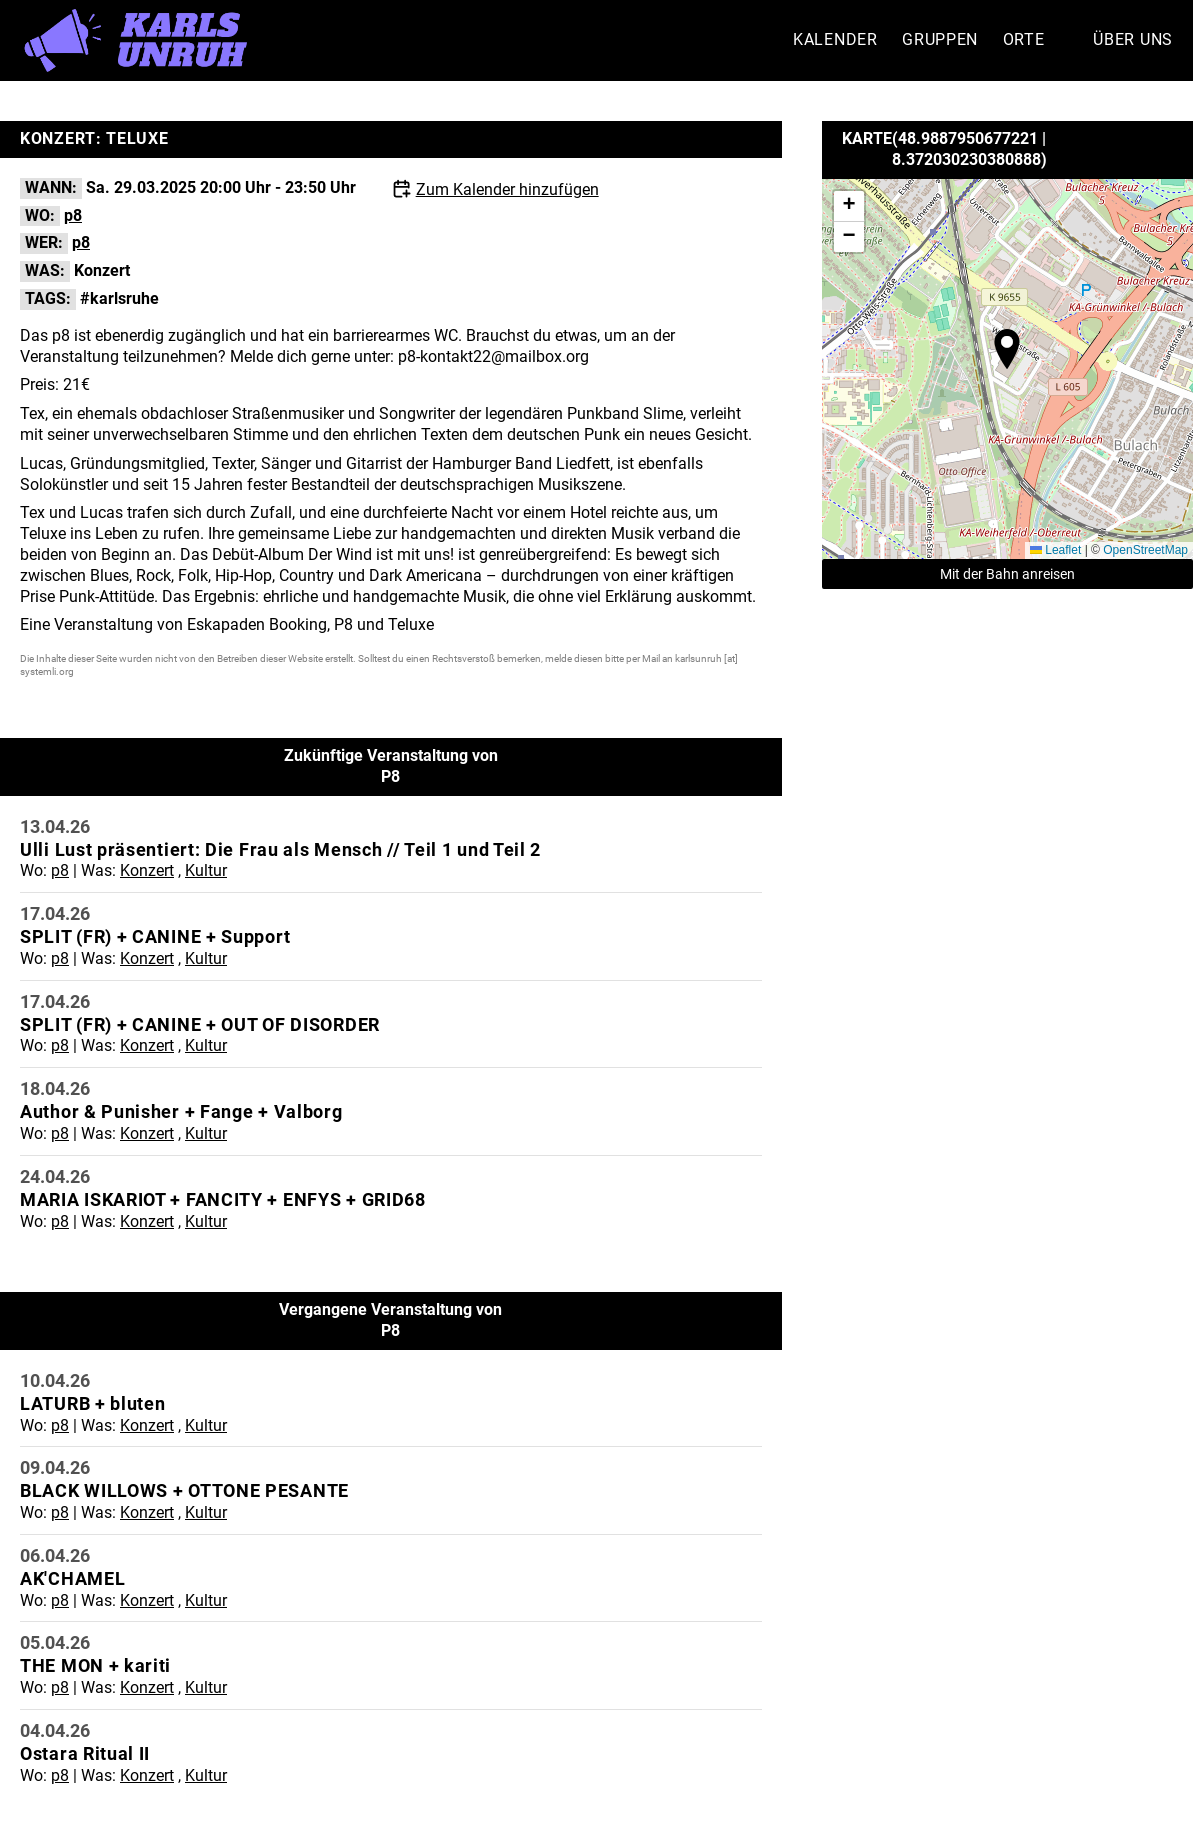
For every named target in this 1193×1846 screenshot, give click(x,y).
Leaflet (1055, 550)
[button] (1007, 349)
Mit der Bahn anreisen (1007, 574)
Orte (1024, 39)
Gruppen (940, 39)
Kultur (206, 870)
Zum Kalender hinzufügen (507, 189)
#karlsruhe (119, 298)
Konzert (102, 270)
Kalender (835, 39)
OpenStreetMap (1145, 550)
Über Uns (1133, 39)
